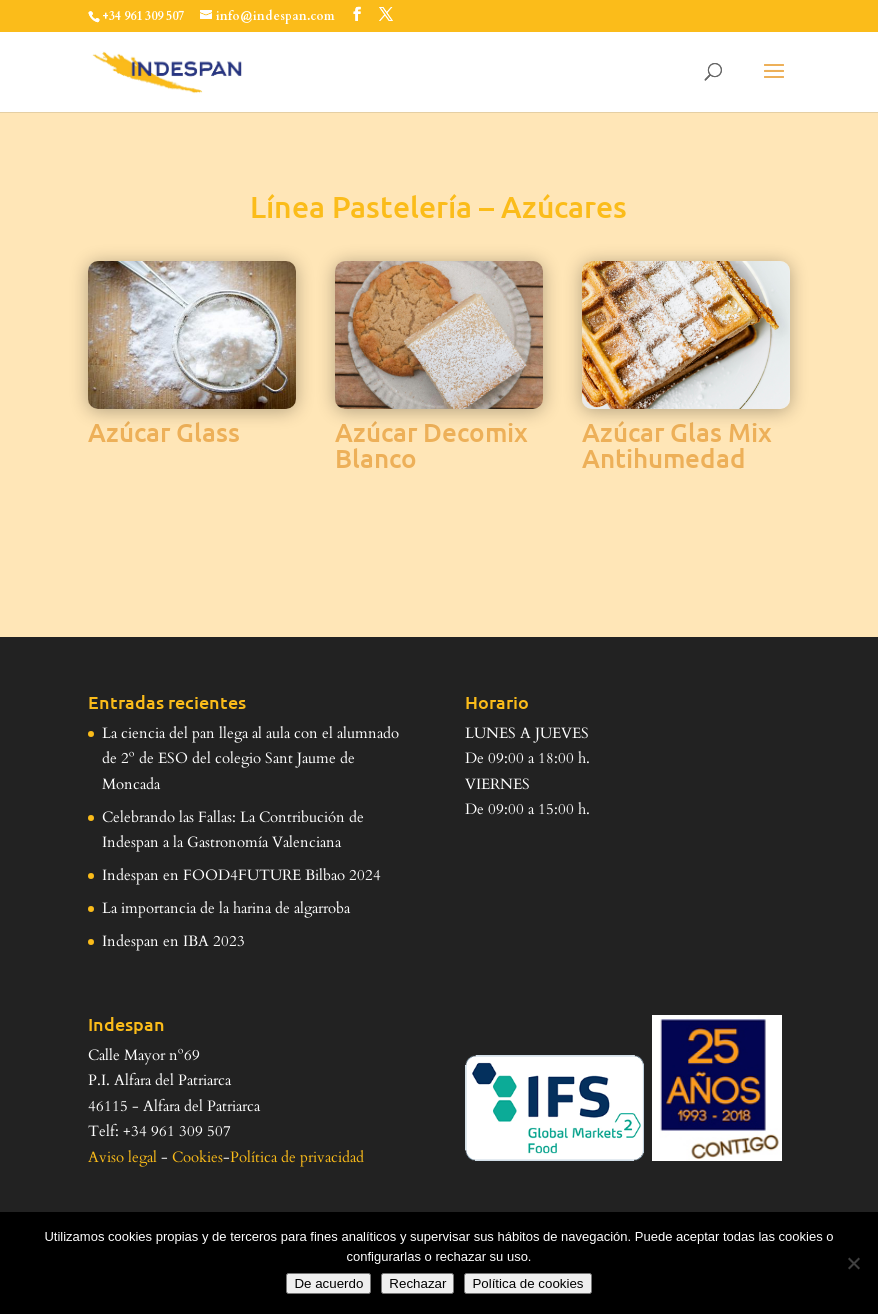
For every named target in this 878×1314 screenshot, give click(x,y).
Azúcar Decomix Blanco (431, 444)
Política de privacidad (297, 1157)
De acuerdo (328, 1283)
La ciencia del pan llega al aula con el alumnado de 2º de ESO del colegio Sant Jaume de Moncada (250, 758)
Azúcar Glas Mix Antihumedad (677, 444)
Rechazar (417, 1283)
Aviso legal (122, 1157)
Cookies (197, 1157)
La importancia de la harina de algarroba (226, 908)
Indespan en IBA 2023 (173, 941)
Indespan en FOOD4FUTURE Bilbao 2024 (241, 875)
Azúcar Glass (164, 431)
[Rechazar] (853, 1263)
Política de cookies (527, 1283)
